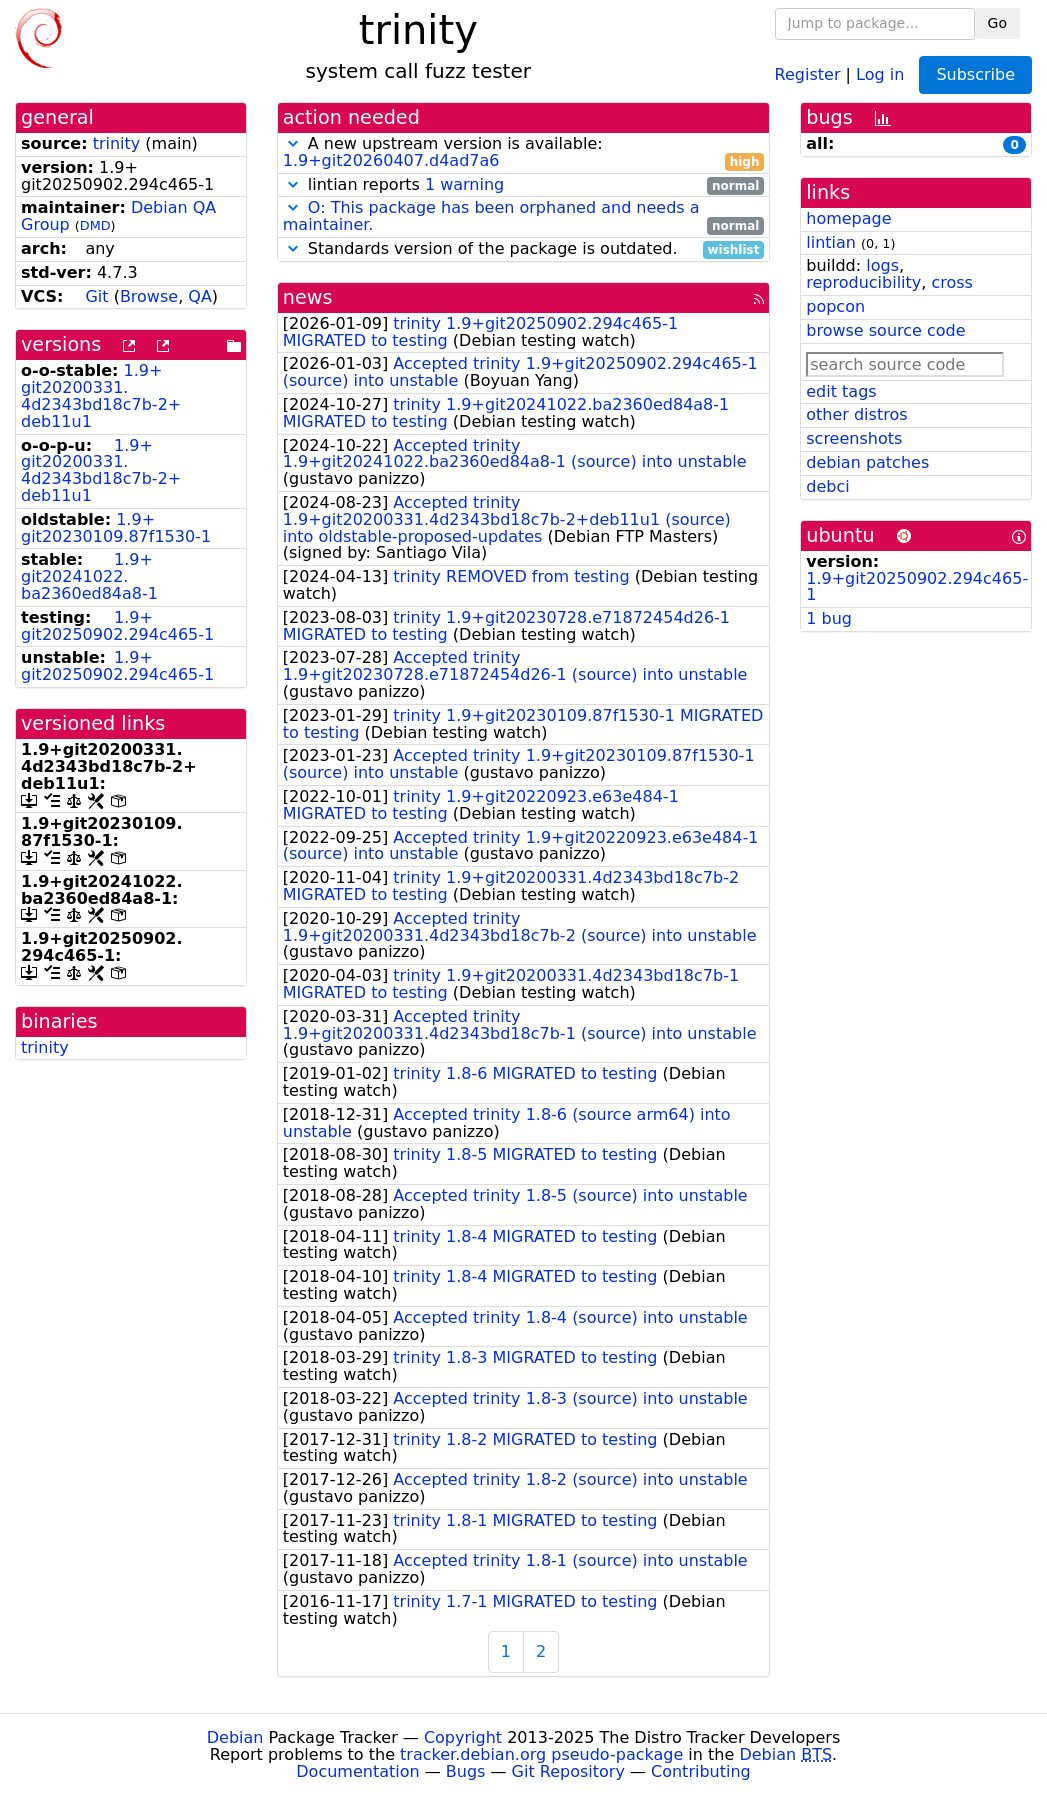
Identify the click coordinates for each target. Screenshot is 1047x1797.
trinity (117, 143)
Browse (149, 296)
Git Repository (568, 1771)
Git (96, 296)
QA (200, 296)
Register (808, 73)
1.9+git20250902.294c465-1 (117, 626)
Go (997, 23)
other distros (856, 414)
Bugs (466, 1771)
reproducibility (863, 282)
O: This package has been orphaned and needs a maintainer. (491, 216)
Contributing (701, 1771)
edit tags (841, 391)
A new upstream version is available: (524, 153)
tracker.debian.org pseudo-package (541, 1754)
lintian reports (524, 185)
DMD (95, 225)
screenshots (854, 438)
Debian (235, 1737)
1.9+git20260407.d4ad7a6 (391, 160)
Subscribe (975, 74)
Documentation (357, 1771)
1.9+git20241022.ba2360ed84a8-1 (89, 576)
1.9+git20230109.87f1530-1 (116, 528)
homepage (848, 218)
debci (827, 486)
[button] (293, 143)
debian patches (867, 462)
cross (951, 282)
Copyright (463, 1737)
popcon (835, 306)
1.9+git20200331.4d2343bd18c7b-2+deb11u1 (101, 395)
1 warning (464, 184)
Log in (880, 73)
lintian (831, 242)
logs (882, 265)
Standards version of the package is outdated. (524, 249)
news (308, 297)
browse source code (885, 330)
